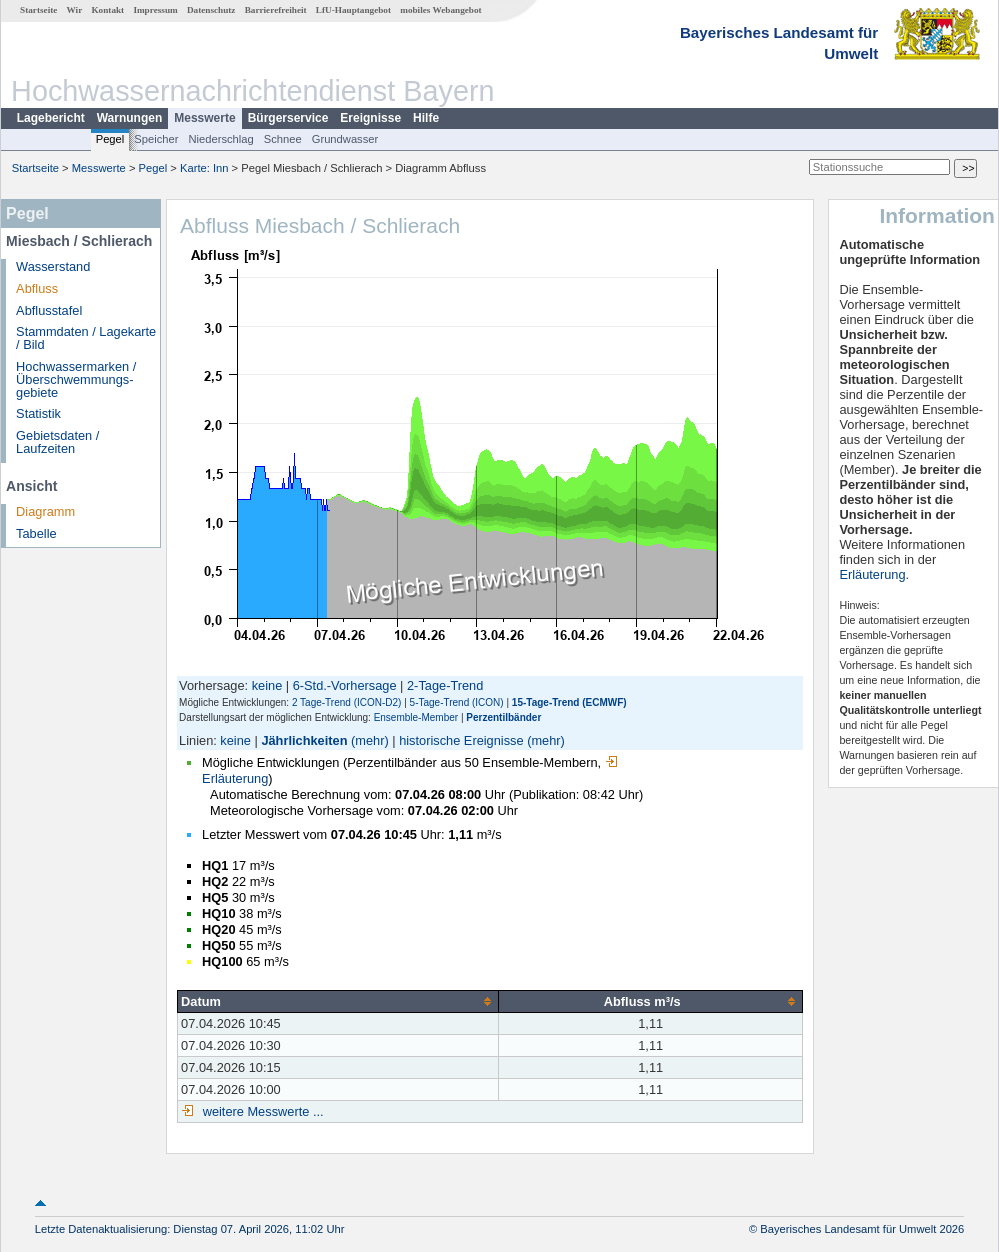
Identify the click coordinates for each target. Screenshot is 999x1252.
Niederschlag (220, 139)
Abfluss (37, 288)
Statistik (38, 413)
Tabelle (36, 533)
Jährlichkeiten (304, 740)
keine (267, 685)
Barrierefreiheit (276, 10)
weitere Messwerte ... (261, 1111)
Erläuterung (872, 574)
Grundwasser (345, 139)
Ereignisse (370, 118)
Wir (75, 10)
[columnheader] (338, 1001)
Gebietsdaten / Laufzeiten (57, 442)
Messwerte (204, 118)
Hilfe (426, 118)
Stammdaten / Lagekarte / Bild (86, 338)
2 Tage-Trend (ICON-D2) (346, 702)
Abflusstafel (49, 310)
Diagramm (45, 511)
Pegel (110, 139)
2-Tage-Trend (445, 685)
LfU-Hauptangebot (353, 10)
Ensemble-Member (416, 717)
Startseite (38, 10)
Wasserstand (53, 266)
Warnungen (130, 118)
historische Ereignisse (461, 740)
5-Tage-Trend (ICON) (457, 702)
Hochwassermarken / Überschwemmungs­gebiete (76, 379)
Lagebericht (51, 118)
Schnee (283, 139)
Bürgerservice (288, 118)
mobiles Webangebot (440, 10)
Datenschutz (211, 10)
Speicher (156, 139)
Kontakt (107, 10)
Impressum (155, 10)
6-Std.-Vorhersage (345, 685)
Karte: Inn (204, 168)
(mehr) (370, 740)
